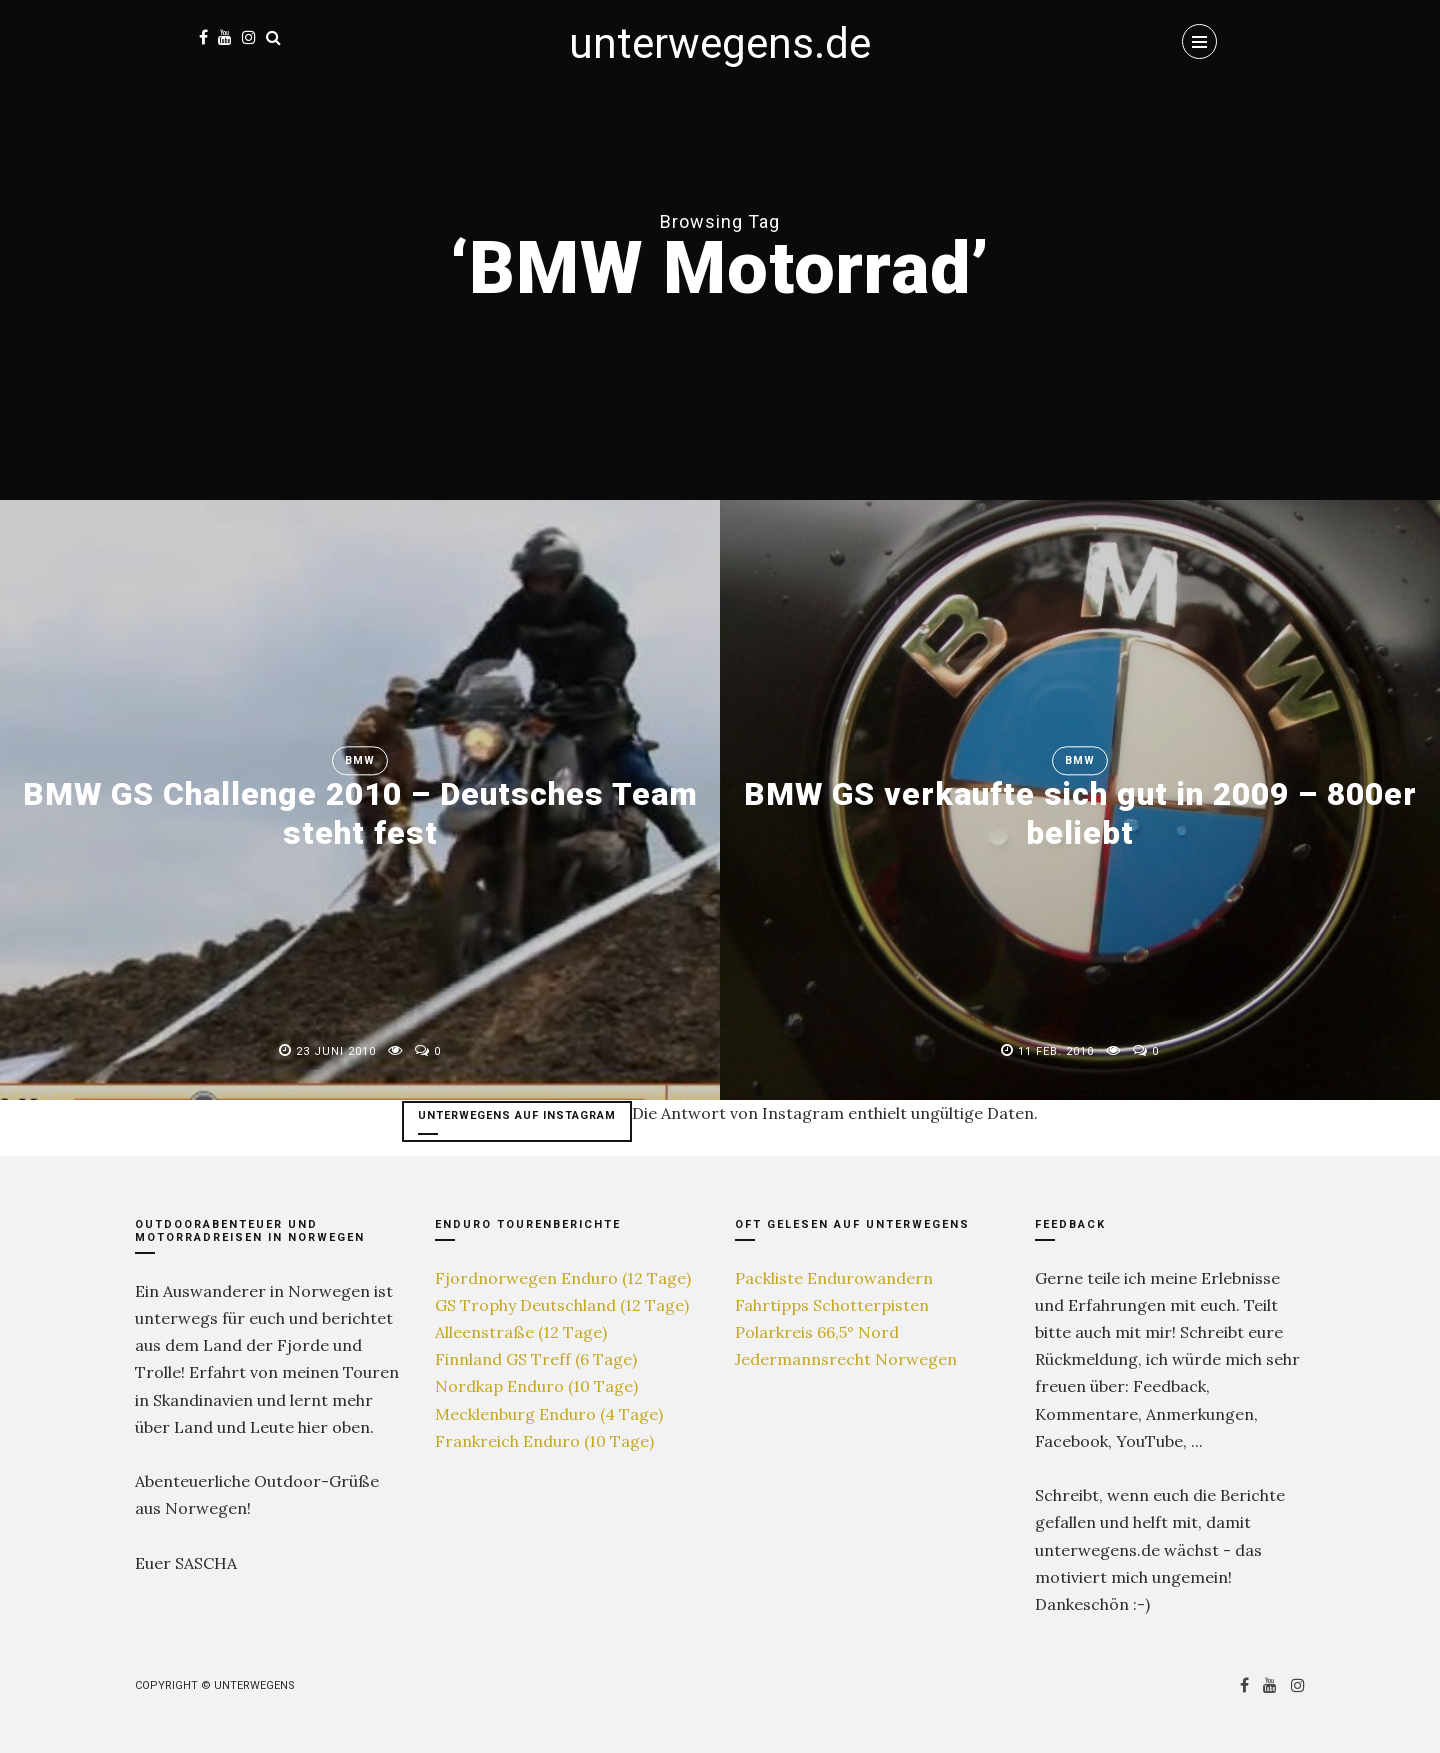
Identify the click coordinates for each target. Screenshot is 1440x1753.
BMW (360, 761)
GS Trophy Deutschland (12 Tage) (562, 1305)
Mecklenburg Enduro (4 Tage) (549, 1414)
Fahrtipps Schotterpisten (832, 1305)
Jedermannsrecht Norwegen (846, 1359)
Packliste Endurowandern (834, 1278)
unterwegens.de (720, 43)
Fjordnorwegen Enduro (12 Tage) (563, 1278)
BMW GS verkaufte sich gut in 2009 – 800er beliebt (1080, 814)
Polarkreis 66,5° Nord (817, 1332)
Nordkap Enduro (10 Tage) (536, 1386)
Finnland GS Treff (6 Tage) (536, 1359)
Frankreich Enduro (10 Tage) (544, 1441)
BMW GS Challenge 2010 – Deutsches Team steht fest (360, 814)
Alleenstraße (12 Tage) (521, 1332)
